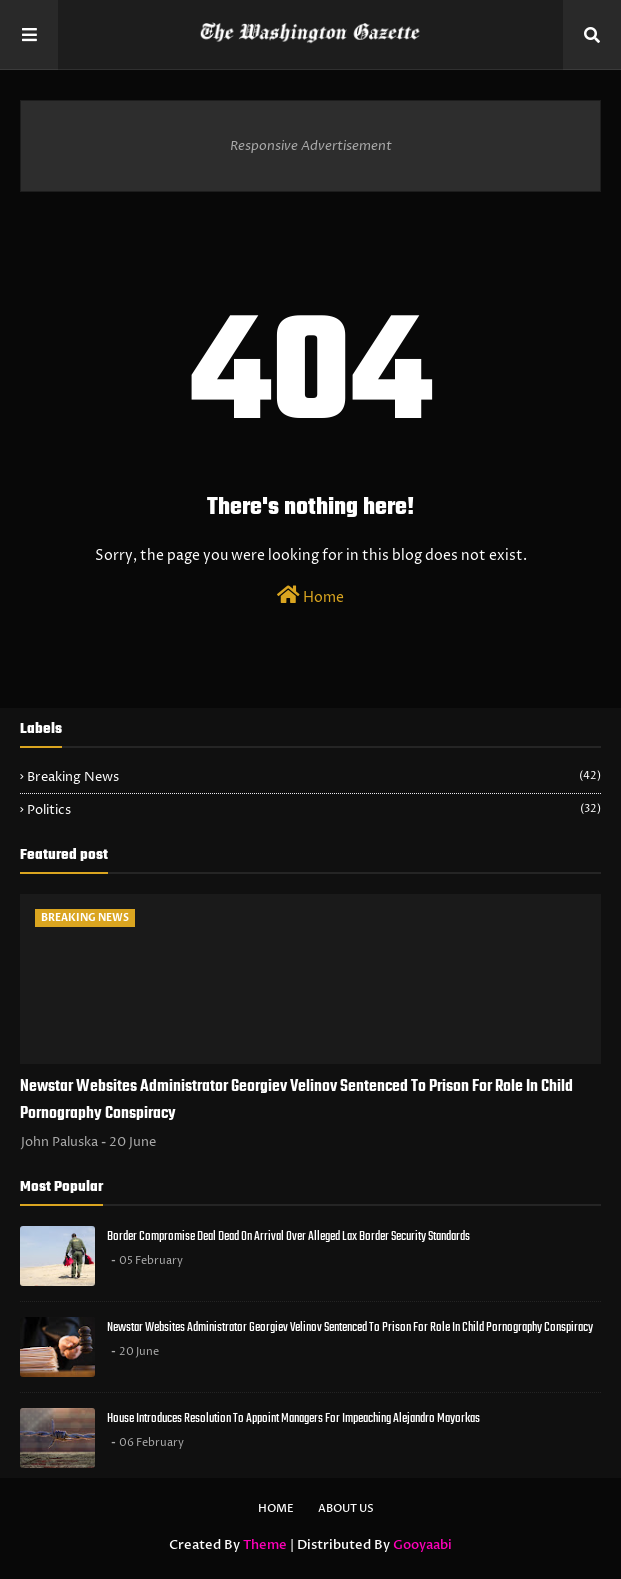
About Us (346, 1508)
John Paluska (59, 1142)
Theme (265, 1545)
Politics (314, 810)
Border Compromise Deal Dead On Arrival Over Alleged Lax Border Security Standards (288, 1236)
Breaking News (314, 777)
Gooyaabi (422, 1545)
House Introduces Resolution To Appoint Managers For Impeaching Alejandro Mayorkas (293, 1418)
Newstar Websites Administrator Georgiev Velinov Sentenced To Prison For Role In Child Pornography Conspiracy (296, 1100)
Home (310, 596)
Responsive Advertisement (311, 146)
